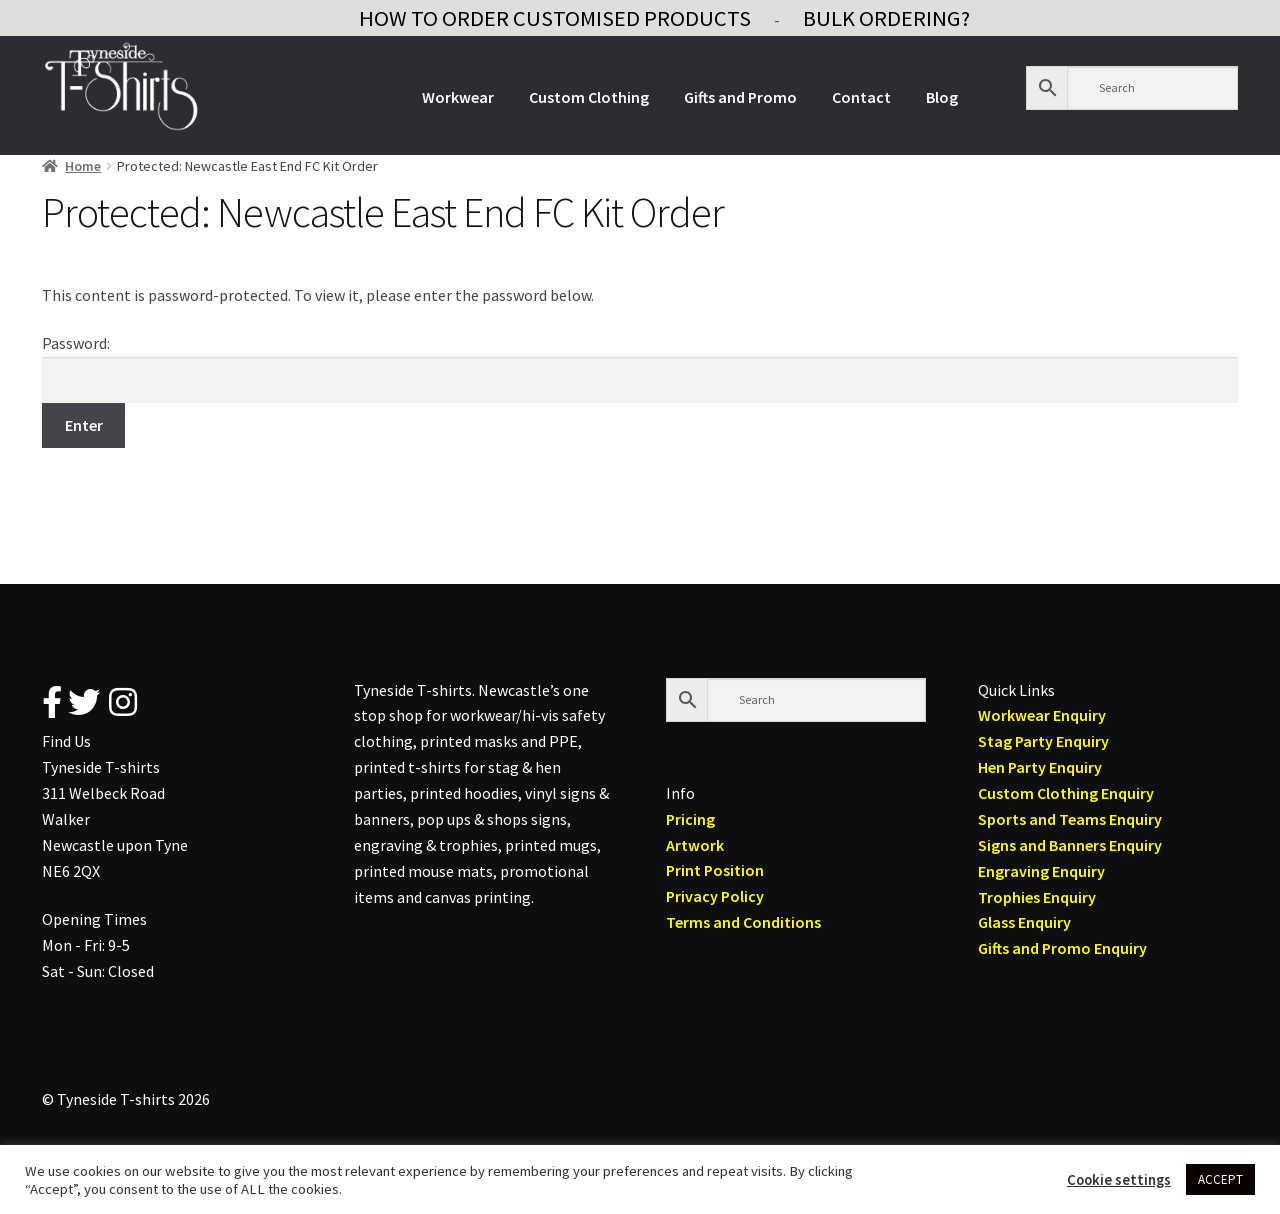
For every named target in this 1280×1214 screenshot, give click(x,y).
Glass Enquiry (1024, 922)
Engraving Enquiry (1041, 871)
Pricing (690, 819)
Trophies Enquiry (1037, 897)
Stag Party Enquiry (1043, 741)
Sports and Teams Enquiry (1070, 819)
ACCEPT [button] (1220, 1179)
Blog (942, 97)
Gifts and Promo (740, 97)
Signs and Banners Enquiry (1070, 845)
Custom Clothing (589, 97)
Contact (861, 97)
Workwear (458, 97)
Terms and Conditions (743, 922)
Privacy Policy (715, 896)
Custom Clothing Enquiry (1066, 793)
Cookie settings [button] (1119, 1180)
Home (83, 166)
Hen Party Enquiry (1040, 767)
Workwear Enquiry (1042, 715)
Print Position (715, 870)
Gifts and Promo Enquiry (1062, 948)
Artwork (695, 845)
